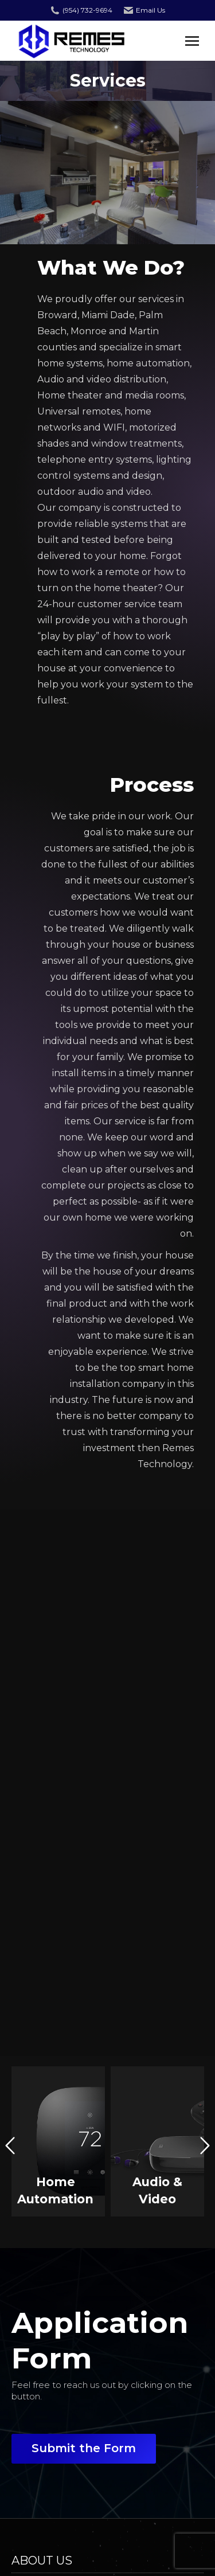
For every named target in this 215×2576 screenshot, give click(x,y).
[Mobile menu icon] (192, 41)
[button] (10, 2146)
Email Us (150, 10)
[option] (58, 2141)
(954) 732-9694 (87, 10)
